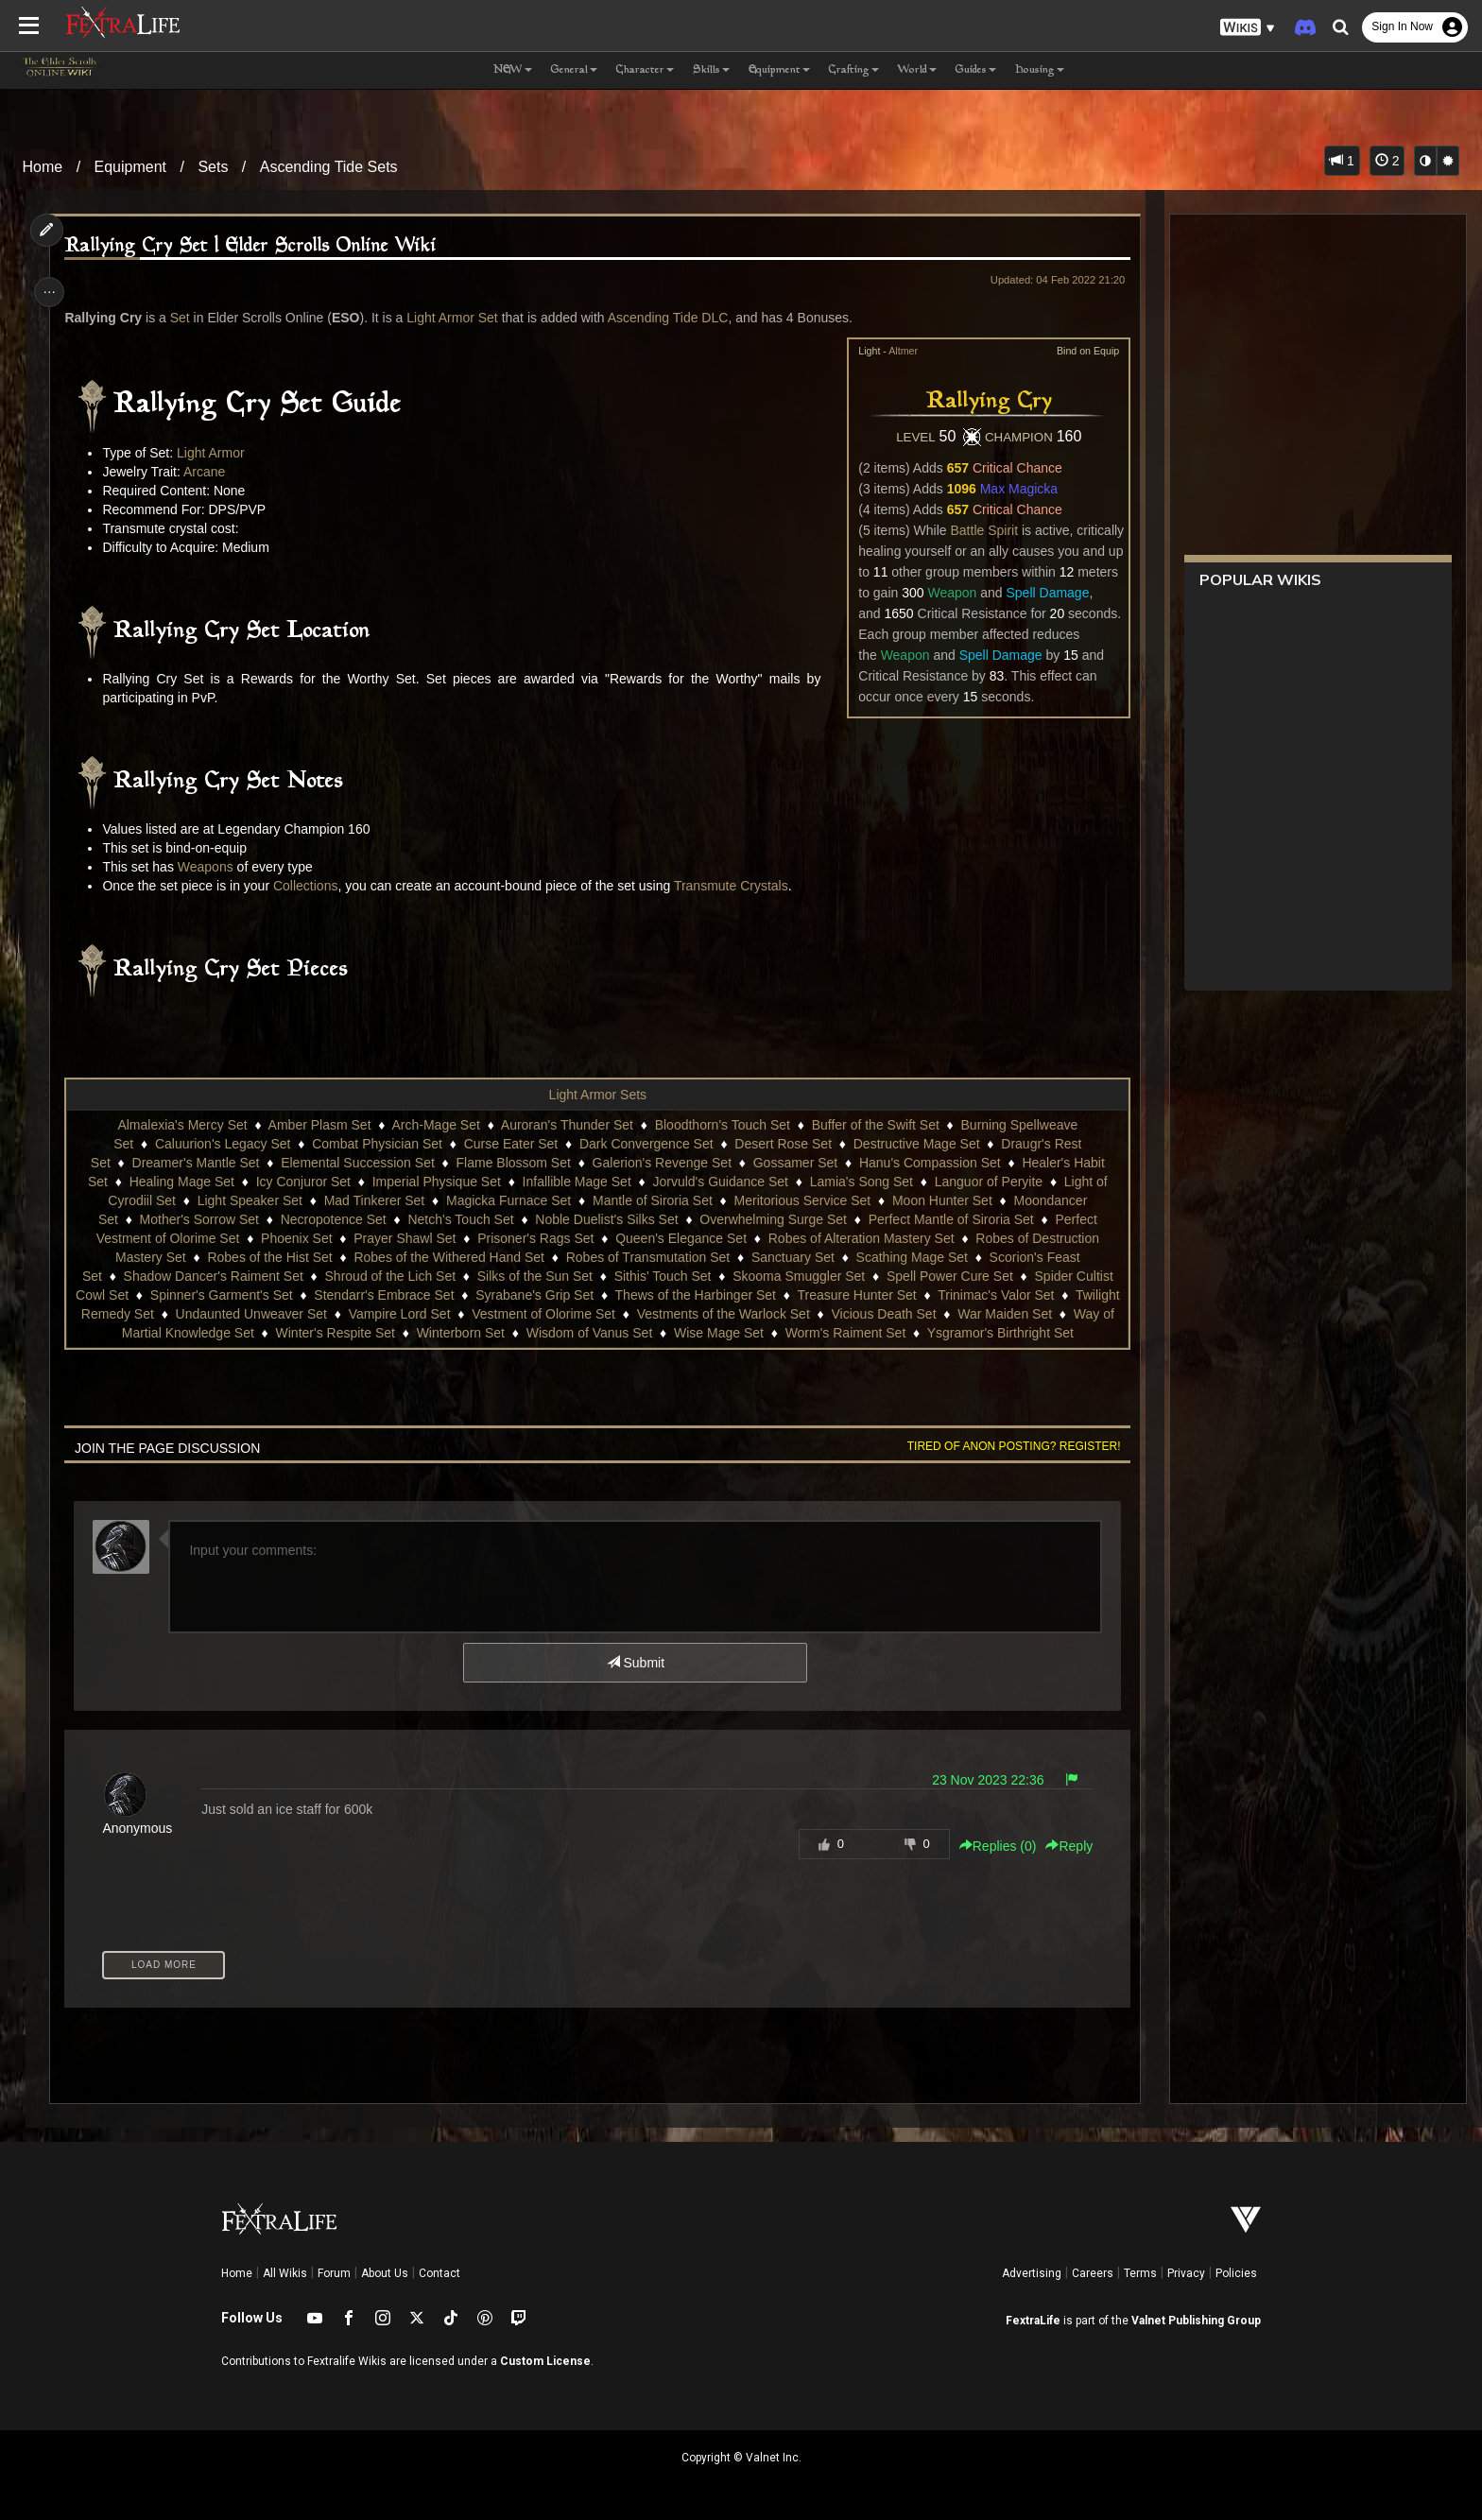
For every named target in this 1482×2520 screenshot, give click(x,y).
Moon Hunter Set (941, 1200)
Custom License (545, 2361)
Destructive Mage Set (916, 1143)
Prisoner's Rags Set (534, 1238)
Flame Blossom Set (513, 1162)
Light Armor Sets (597, 1094)
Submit (634, 1662)
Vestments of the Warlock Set (809, 1313)
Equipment (131, 167)
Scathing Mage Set (911, 1257)
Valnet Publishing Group (1196, 2320)
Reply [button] (1062, 1846)
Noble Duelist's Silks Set (605, 1219)
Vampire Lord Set (486, 1313)
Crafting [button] (854, 70)
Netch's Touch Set (460, 1219)
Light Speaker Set (249, 1200)
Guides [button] (976, 70)
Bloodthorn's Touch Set (721, 1124)
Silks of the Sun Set (534, 1276)
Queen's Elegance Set (680, 1238)
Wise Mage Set (760, 1332)
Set (186, 317)
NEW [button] (512, 70)
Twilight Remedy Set (180, 1313)
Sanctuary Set (792, 1257)
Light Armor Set (458, 317)
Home (43, 167)
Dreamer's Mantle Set (195, 1162)
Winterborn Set (502, 1332)
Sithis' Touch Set (662, 1276)
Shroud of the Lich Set (390, 1276)
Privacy (1186, 2273)
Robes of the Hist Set (269, 1257)
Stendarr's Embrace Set (428, 1295)
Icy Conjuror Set (302, 1181)
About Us (384, 2273)
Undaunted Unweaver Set (337, 1313)
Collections (311, 885)
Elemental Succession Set (357, 1162)
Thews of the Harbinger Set (739, 1295)
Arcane (210, 471)
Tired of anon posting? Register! (1006, 1446)
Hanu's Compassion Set (929, 1162)
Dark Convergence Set (645, 1143)
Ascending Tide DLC (673, 317)
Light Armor (216, 452)
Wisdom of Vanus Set (631, 1332)
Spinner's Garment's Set (265, 1295)
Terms (1140, 2273)
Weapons (211, 866)
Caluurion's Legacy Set (222, 1143)
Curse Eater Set (510, 1143)
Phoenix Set (296, 1238)
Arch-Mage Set (435, 1124)
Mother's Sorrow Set (198, 1219)
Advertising (1031, 2273)
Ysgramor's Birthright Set (1042, 1332)
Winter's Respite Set (377, 1332)
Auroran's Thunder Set (566, 1124)
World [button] (917, 70)
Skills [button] (711, 70)
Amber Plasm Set (318, 1124)
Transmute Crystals (737, 885)
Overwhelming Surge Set (772, 1219)
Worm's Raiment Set (887, 1332)
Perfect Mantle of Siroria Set (950, 1219)
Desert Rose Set (782, 1143)
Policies (1236, 2273)
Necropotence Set (333, 1219)
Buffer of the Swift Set (875, 1124)
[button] (1247, 27)
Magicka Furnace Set (507, 1200)
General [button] (574, 70)
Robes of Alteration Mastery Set (860, 1238)
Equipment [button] (779, 70)
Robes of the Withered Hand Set (448, 1257)
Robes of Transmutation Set (647, 1257)
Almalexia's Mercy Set (182, 1124)
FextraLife (1033, 2320)
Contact (439, 2273)
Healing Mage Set (181, 1181)
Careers (1092, 2273)
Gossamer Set (794, 1162)
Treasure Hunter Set (900, 1295)
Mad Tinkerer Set (373, 1200)
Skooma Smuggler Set (798, 1276)
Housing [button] (1039, 70)
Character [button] (645, 70)
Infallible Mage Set (576, 1181)
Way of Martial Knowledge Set (207, 1332)
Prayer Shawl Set (404, 1238)
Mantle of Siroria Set (652, 1200)
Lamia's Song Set (860, 1181)
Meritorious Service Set (801, 1200)
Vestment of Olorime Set (630, 1313)
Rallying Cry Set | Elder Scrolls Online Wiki (257, 246)
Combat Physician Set (376, 1143)
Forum (334, 2273)
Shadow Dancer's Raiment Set (212, 1276)
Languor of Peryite (988, 1181)
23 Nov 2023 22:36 (980, 1779)
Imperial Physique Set (435, 1181)
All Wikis (285, 2273)
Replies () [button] (990, 1846)
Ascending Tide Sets (329, 167)
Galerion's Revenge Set (661, 1162)
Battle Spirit (977, 530)
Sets (213, 167)
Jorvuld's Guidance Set (720, 1181)
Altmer (895, 350)
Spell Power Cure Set (949, 1276)
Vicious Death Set (970, 1313)
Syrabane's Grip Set (578, 1295)
